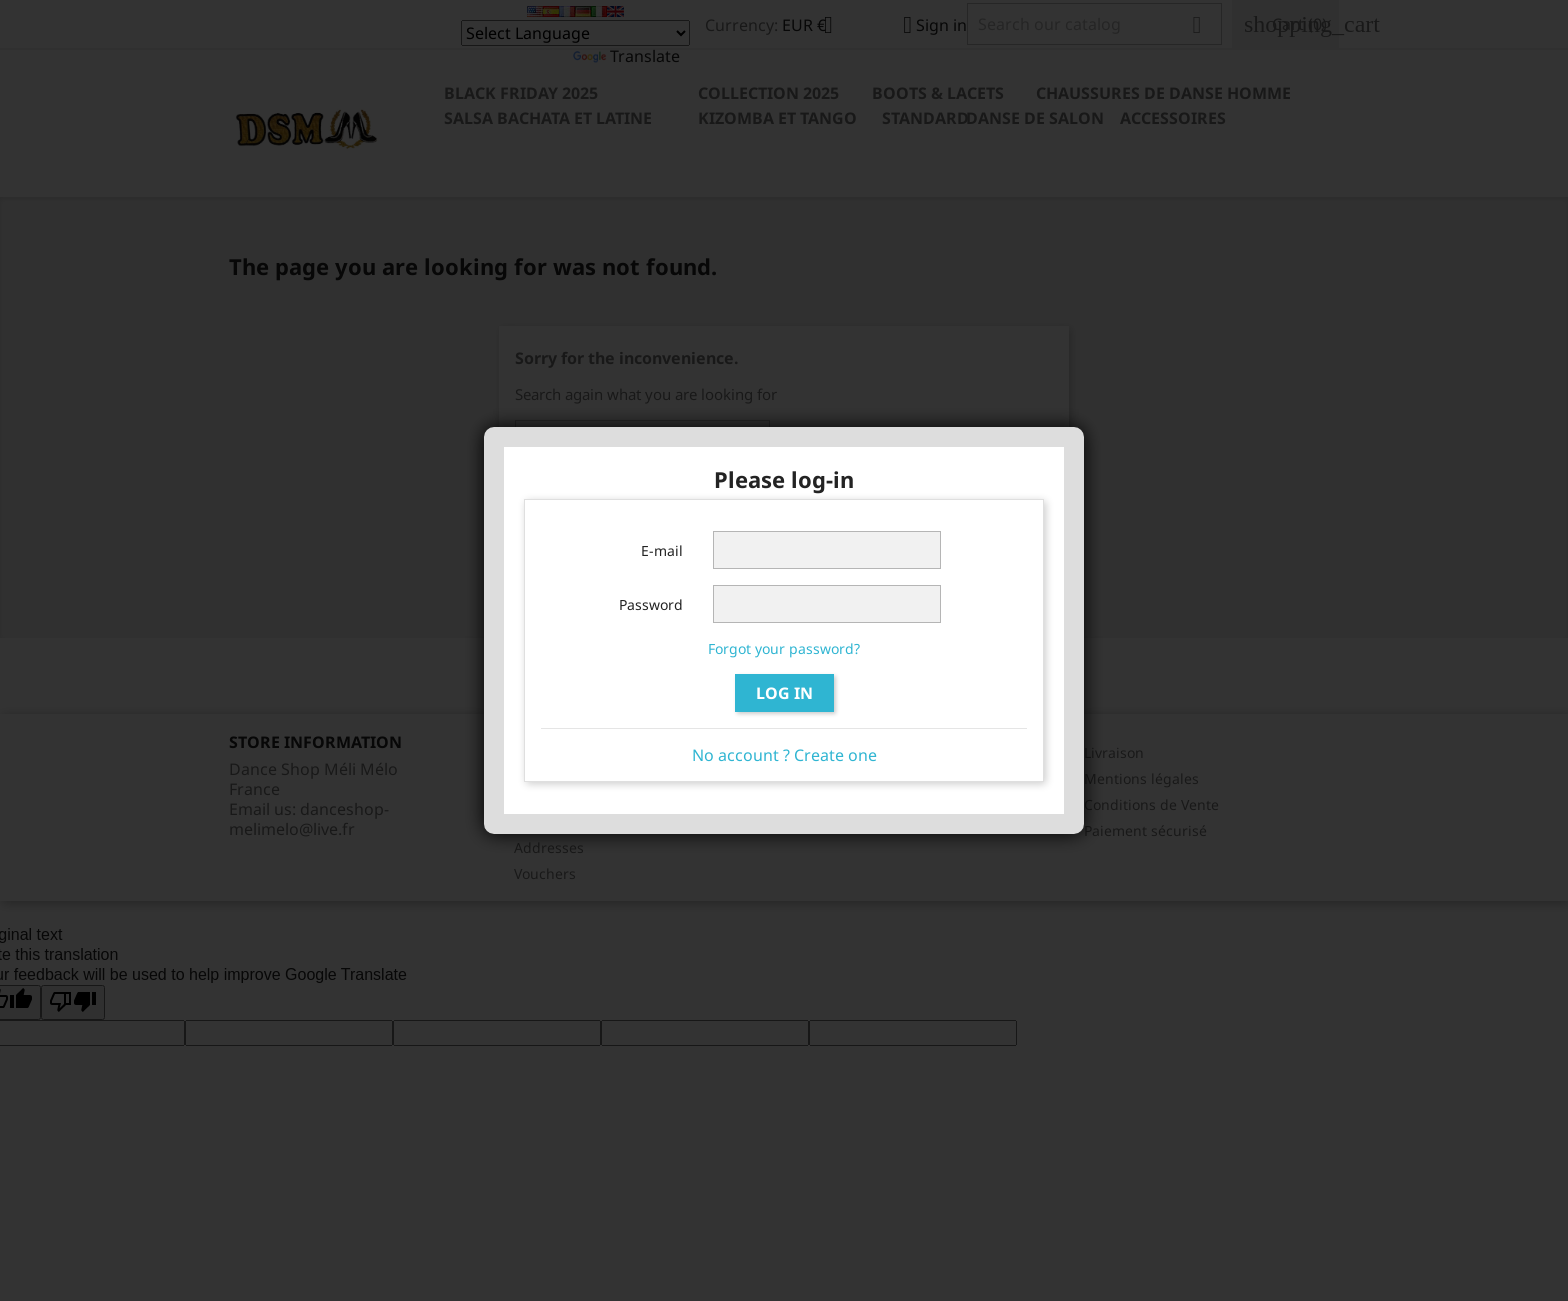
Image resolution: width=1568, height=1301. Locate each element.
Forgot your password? (784, 648)
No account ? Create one (784, 755)
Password (651, 604)
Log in (784, 693)
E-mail (662, 550)
